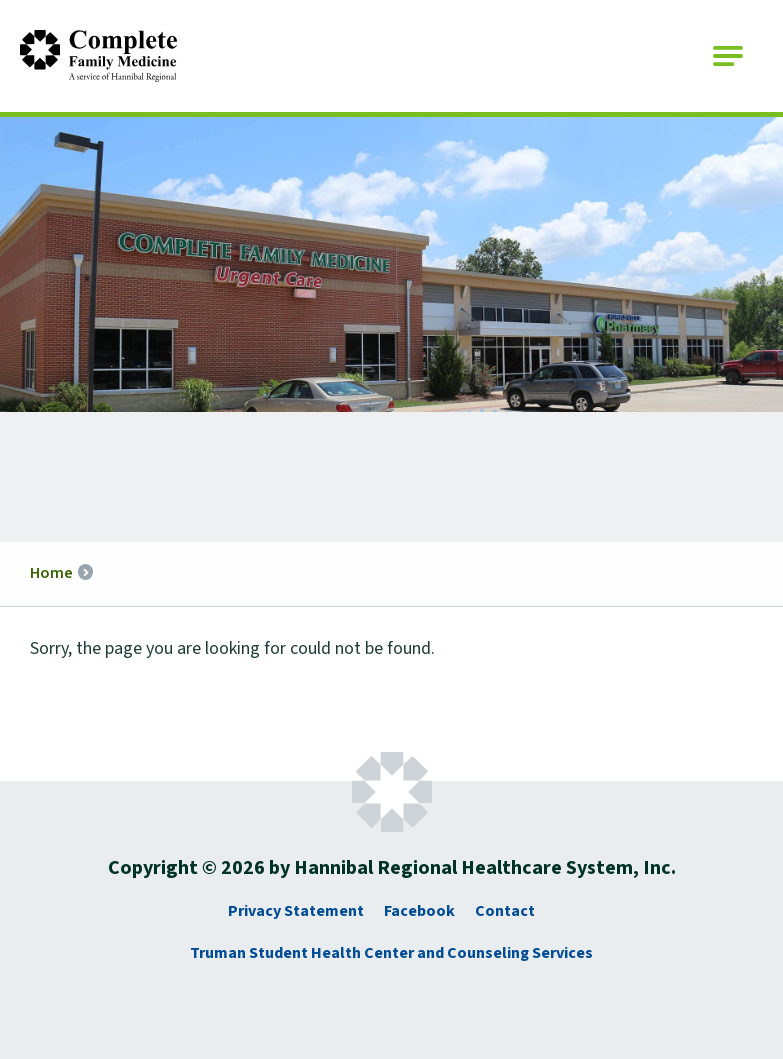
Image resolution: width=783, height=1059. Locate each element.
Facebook (419, 911)
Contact (505, 911)
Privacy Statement (296, 911)
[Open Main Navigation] (728, 56)
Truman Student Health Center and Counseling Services (391, 953)
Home (51, 573)
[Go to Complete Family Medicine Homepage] (98, 56)
